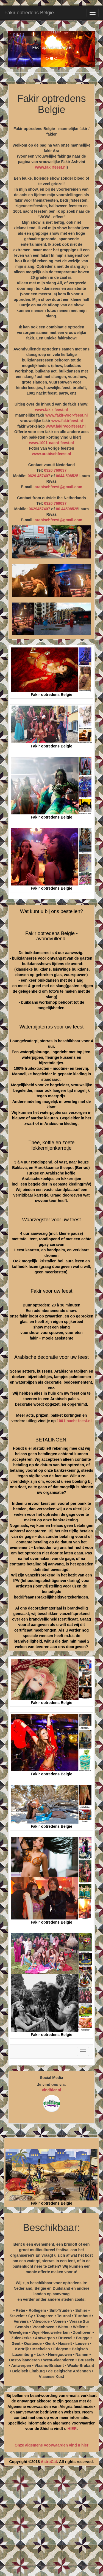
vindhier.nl (51, 2090)
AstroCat (49, 2461)
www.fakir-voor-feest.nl (66, 415)
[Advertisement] (51, 2523)
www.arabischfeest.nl (51, 454)
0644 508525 (67, 476)
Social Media (51, 2077)
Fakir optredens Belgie (29, 12)
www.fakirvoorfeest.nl (66, 426)
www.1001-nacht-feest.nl (51, 443)
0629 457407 (39, 476)
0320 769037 (55, 470)
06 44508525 (67, 509)
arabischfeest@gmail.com (58, 487)
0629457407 (39, 509)
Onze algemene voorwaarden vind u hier (51, 2445)
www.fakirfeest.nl (51, 167)
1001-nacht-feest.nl (74, 1421)
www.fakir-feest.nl (51, 409)
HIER (72, 2428)
